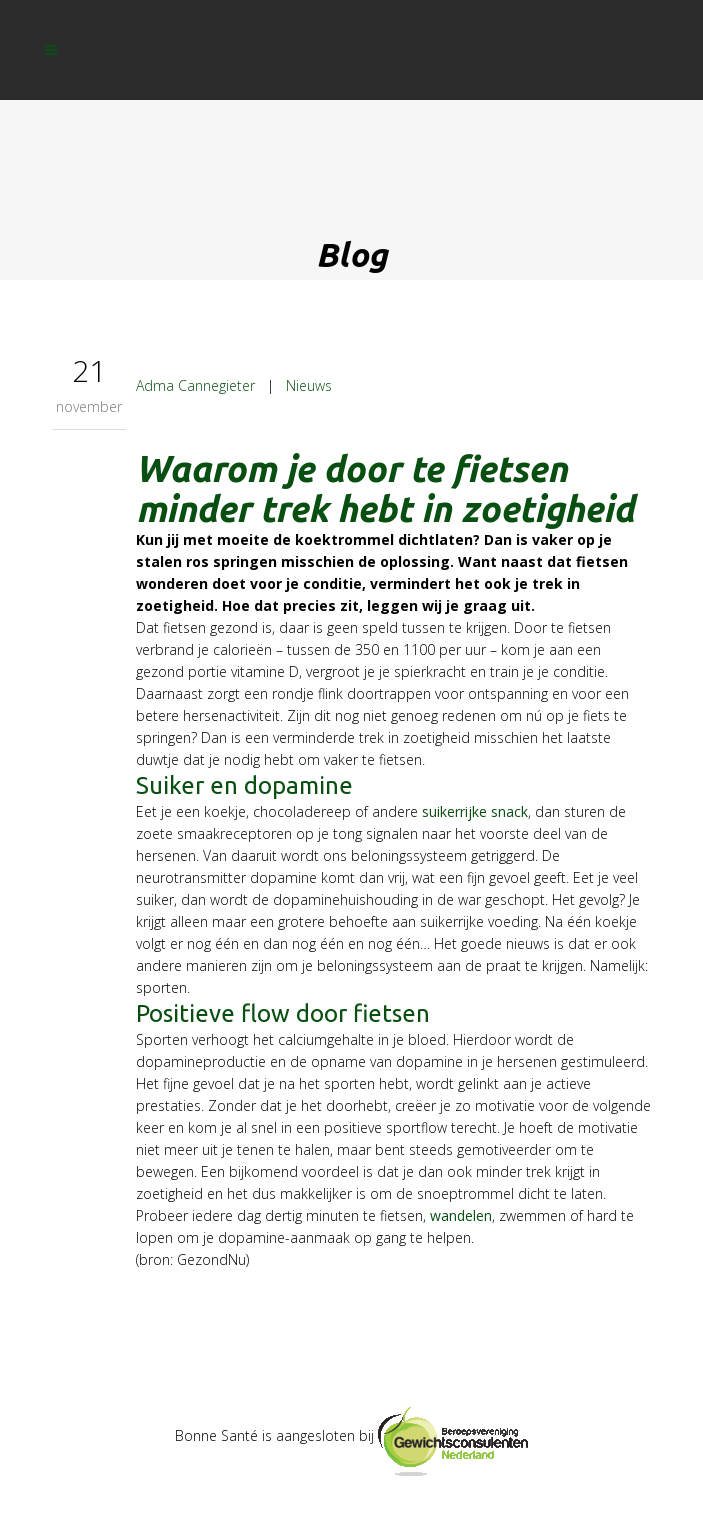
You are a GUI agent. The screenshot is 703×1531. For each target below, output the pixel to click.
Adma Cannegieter (195, 385)
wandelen (461, 1215)
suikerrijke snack (475, 811)
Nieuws (309, 385)
